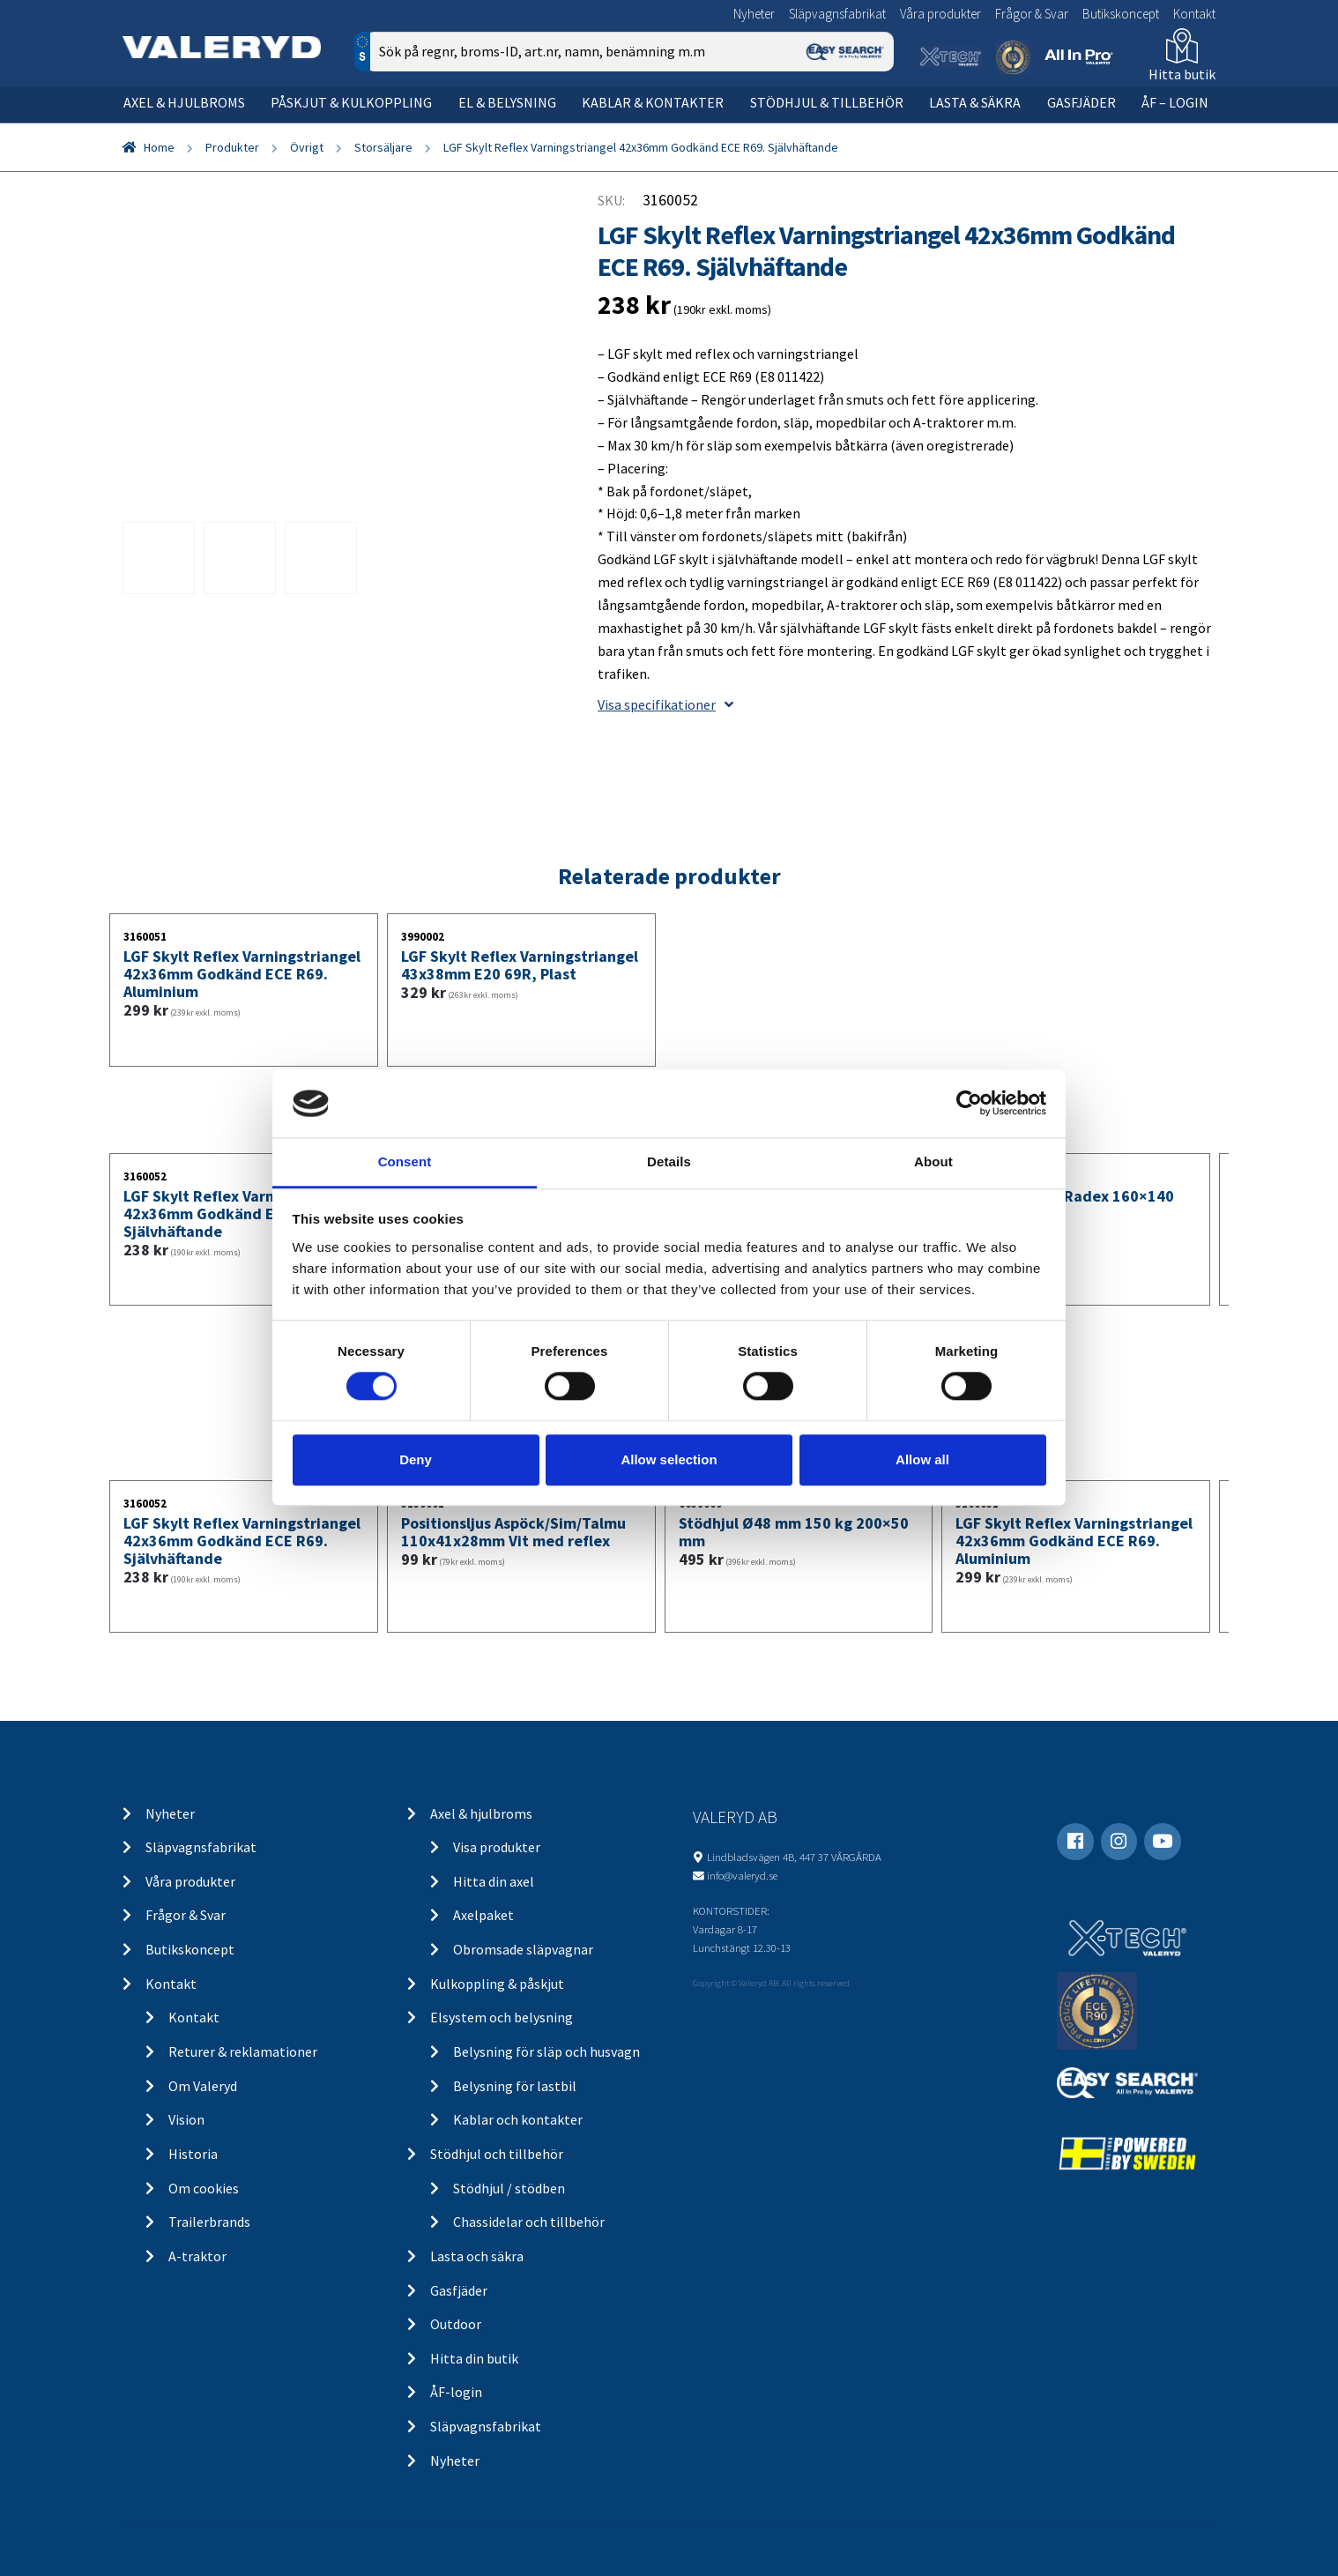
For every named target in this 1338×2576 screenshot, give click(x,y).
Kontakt (1194, 13)
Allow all (922, 1459)
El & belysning (507, 102)
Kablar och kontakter (518, 2119)
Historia (193, 2154)
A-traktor (197, 2256)
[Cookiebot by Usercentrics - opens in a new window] (969, 1104)
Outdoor (455, 2324)
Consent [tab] (405, 1161)
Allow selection (669, 1459)
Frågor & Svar (1031, 13)
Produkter (232, 147)
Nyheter (754, 13)
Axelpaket (483, 1915)
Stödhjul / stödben (509, 2188)
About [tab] (933, 1161)
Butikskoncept (1120, 13)
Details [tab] (669, 1161)
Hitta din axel (493, 1881)
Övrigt (306, 147)
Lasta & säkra (975, 102)
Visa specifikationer (665, 704)
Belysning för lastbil (514, 2086)
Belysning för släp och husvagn (546, 2051)
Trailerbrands (209, 2221)
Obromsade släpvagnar (523, 1949)
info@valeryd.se (742, 1875)
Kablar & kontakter (653, 102)
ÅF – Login (1174, 102)
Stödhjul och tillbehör (496, 2154)
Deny (415, 1459)
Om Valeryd (202, 2086)
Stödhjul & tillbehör (826, 102)
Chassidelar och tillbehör (529, 2221)
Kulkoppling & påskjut (497, 1983)
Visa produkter (496, 1847)
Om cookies (203, 2188)
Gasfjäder (1081, 102)
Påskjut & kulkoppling (351, 102)
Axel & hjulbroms (184, 102)
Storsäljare (383, 147)
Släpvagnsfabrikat (837, 13)
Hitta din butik (474, 2358)
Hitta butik (1181, 74)
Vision (186, 2119)
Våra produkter (940, 13)
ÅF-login (456, 2392)
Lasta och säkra (477, 2256)
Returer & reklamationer (242, 2051)
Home (159, 147)
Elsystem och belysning (501, 2017)
